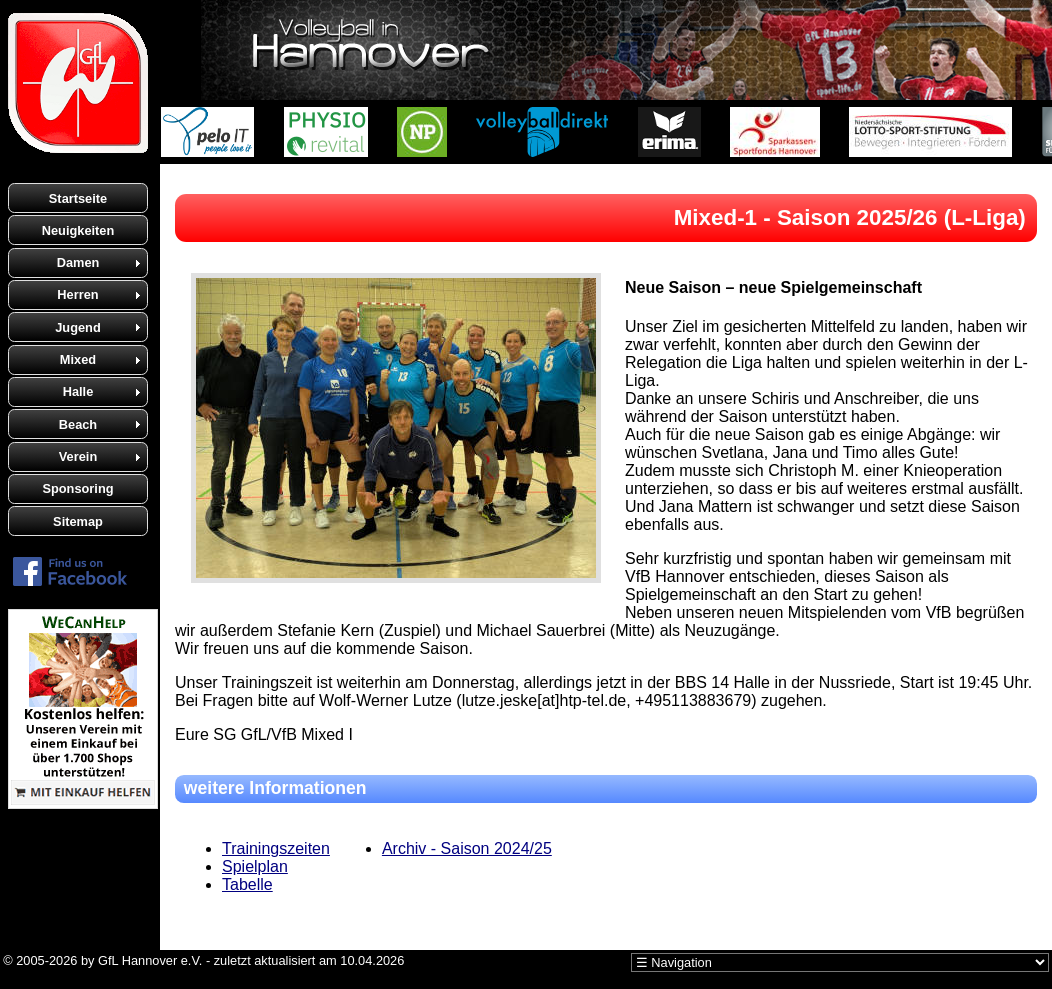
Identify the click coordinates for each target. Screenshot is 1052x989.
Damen (78, 262)
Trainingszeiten (276, 848)
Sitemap (78, 521)
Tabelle (247, 884)
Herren (77, 294)
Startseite (78, 198)
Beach (78, 424)
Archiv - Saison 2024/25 (467, 848)
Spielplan (255, 866)
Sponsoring (77, 488)
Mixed (78, 359)
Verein (78, 456)
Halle (78, 391)
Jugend (78, 327)
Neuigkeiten (78, 230)
